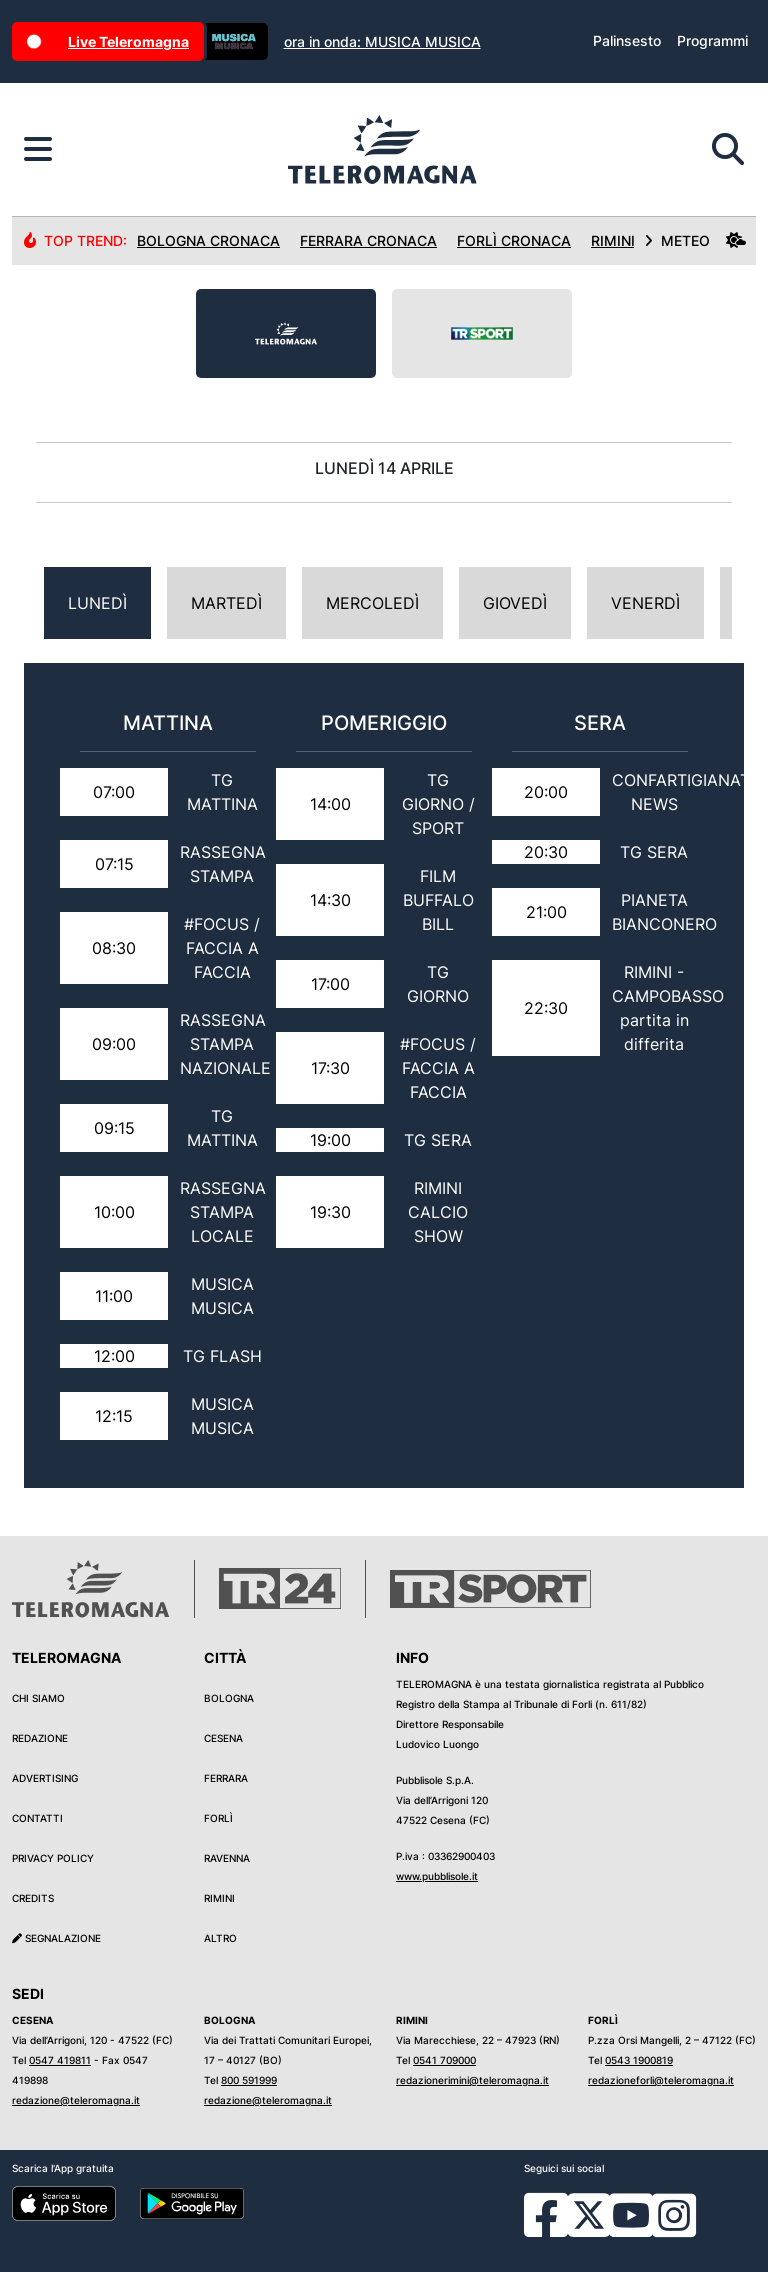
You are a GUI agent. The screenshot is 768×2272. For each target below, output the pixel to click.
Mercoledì (372, 603)
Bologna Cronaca (208, 240)
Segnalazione (56, 1938)
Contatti (37, 1818)
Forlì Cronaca (514, 240)
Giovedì (515, 603)
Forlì (218, 1818)
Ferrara (226, 1778)
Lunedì (97, 603)
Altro (220, 1938)
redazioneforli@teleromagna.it (661, 2080)
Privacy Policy (53, 1858)
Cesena (223, 1738)
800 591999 (249, 2080)
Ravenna (227, 1858)
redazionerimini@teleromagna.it (472, 2080)
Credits (33, 1898)
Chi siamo (38, 1698)
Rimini (219, 1898)
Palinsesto (627, 40)
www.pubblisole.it (437, 1876)
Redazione (40, 1738)
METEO (695, 240)
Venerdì (645, 603)
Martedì (226, 603)
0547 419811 (60, 2060)
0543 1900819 (639, 2060)
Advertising (45, 1778)
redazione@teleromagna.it (76, 2100)
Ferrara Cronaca (368, 240)
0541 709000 (444, 2060)
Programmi (712, 40)
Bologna (229, 1698)
